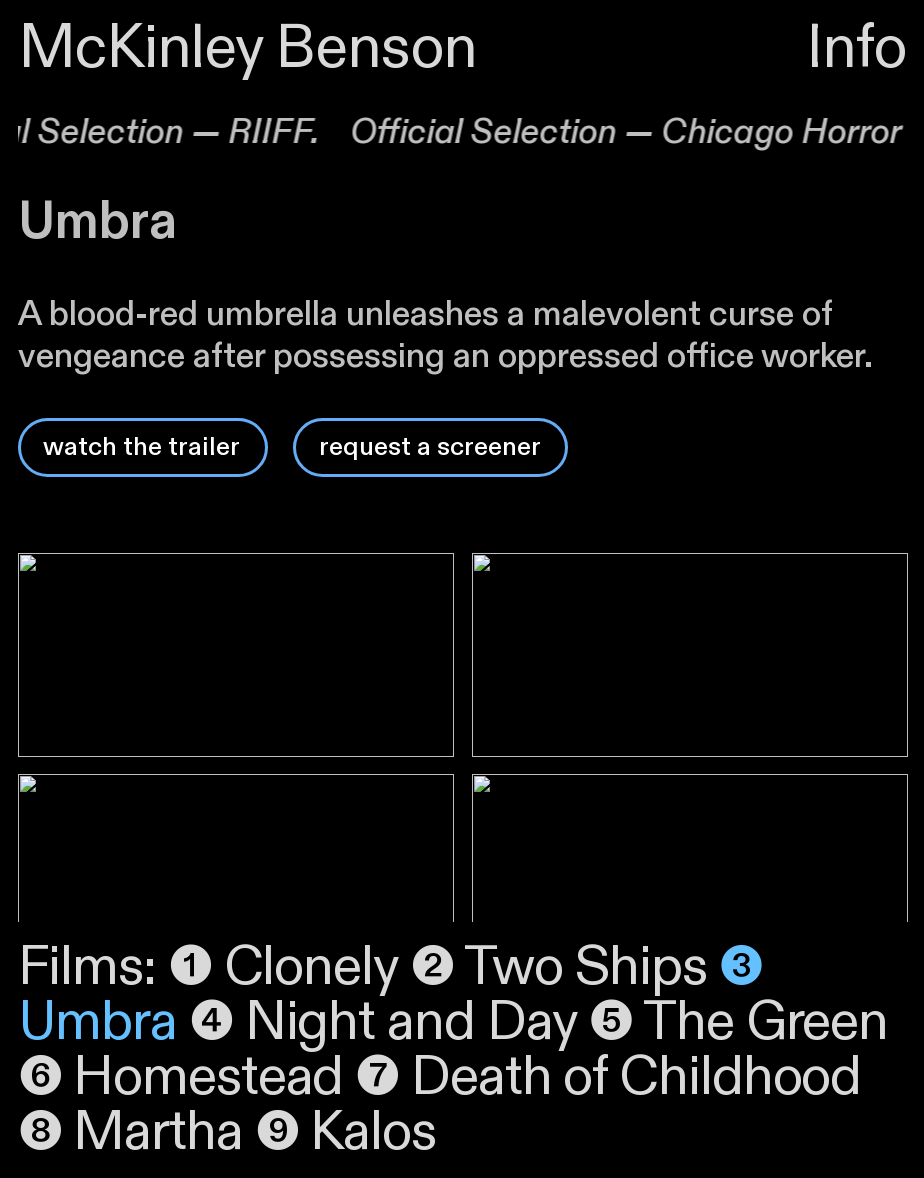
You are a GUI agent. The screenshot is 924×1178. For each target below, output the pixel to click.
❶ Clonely (283, 967)
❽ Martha (136, 1132)
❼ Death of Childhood (608, 1077)
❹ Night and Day (389, 1022)
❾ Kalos (345, 1132)
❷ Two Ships (564, 967)
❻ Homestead (187, 1077)
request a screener (430, 447)
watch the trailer (141, 447)
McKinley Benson (248, 48)
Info (856, 48)
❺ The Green (738, 1022)
